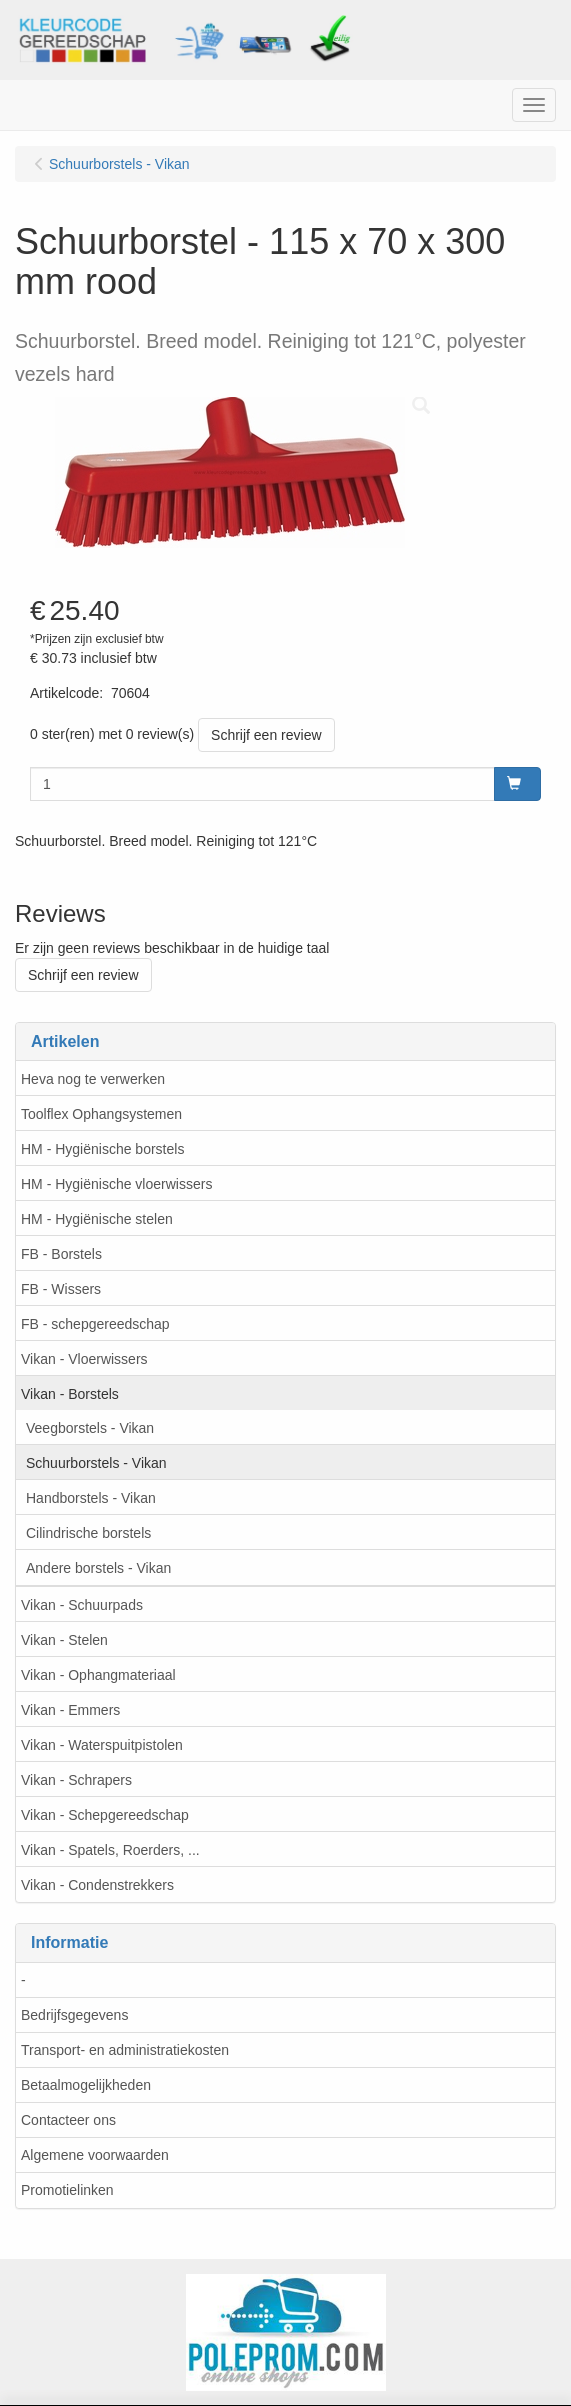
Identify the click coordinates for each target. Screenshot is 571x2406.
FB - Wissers (61, 1289)
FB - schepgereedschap (95, 1324)
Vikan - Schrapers (76, 1780)
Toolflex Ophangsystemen (101, 1114)
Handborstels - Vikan (91, 1498)
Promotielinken (67, 2190)
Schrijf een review (266, 735)
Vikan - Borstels (70, 1394)
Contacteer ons (68, 2120)
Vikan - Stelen (64, 1640)
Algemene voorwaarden (95, 2155)
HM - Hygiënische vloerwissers (116, 1184)
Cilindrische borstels (88, 1533)
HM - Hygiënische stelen (97, 1219)
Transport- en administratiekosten (125, 2050)
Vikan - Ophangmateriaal (98, 1675)
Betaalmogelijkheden (86, 2085)
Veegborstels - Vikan (90, 1428)
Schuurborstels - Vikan (96, 1463)
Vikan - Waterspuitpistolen (102, 1745)
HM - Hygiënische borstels (102, 1149)
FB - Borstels (61, 1254)
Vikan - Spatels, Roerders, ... (110, 1850)
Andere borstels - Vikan (98, 1568)
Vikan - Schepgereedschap (105, 1815)
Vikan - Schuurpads (82, 1605)
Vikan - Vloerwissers (84, 1359)
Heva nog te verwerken (93, 1079)
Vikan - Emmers (70, 1710)
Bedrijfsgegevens (74, 2015)
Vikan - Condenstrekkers (97, 1885)
